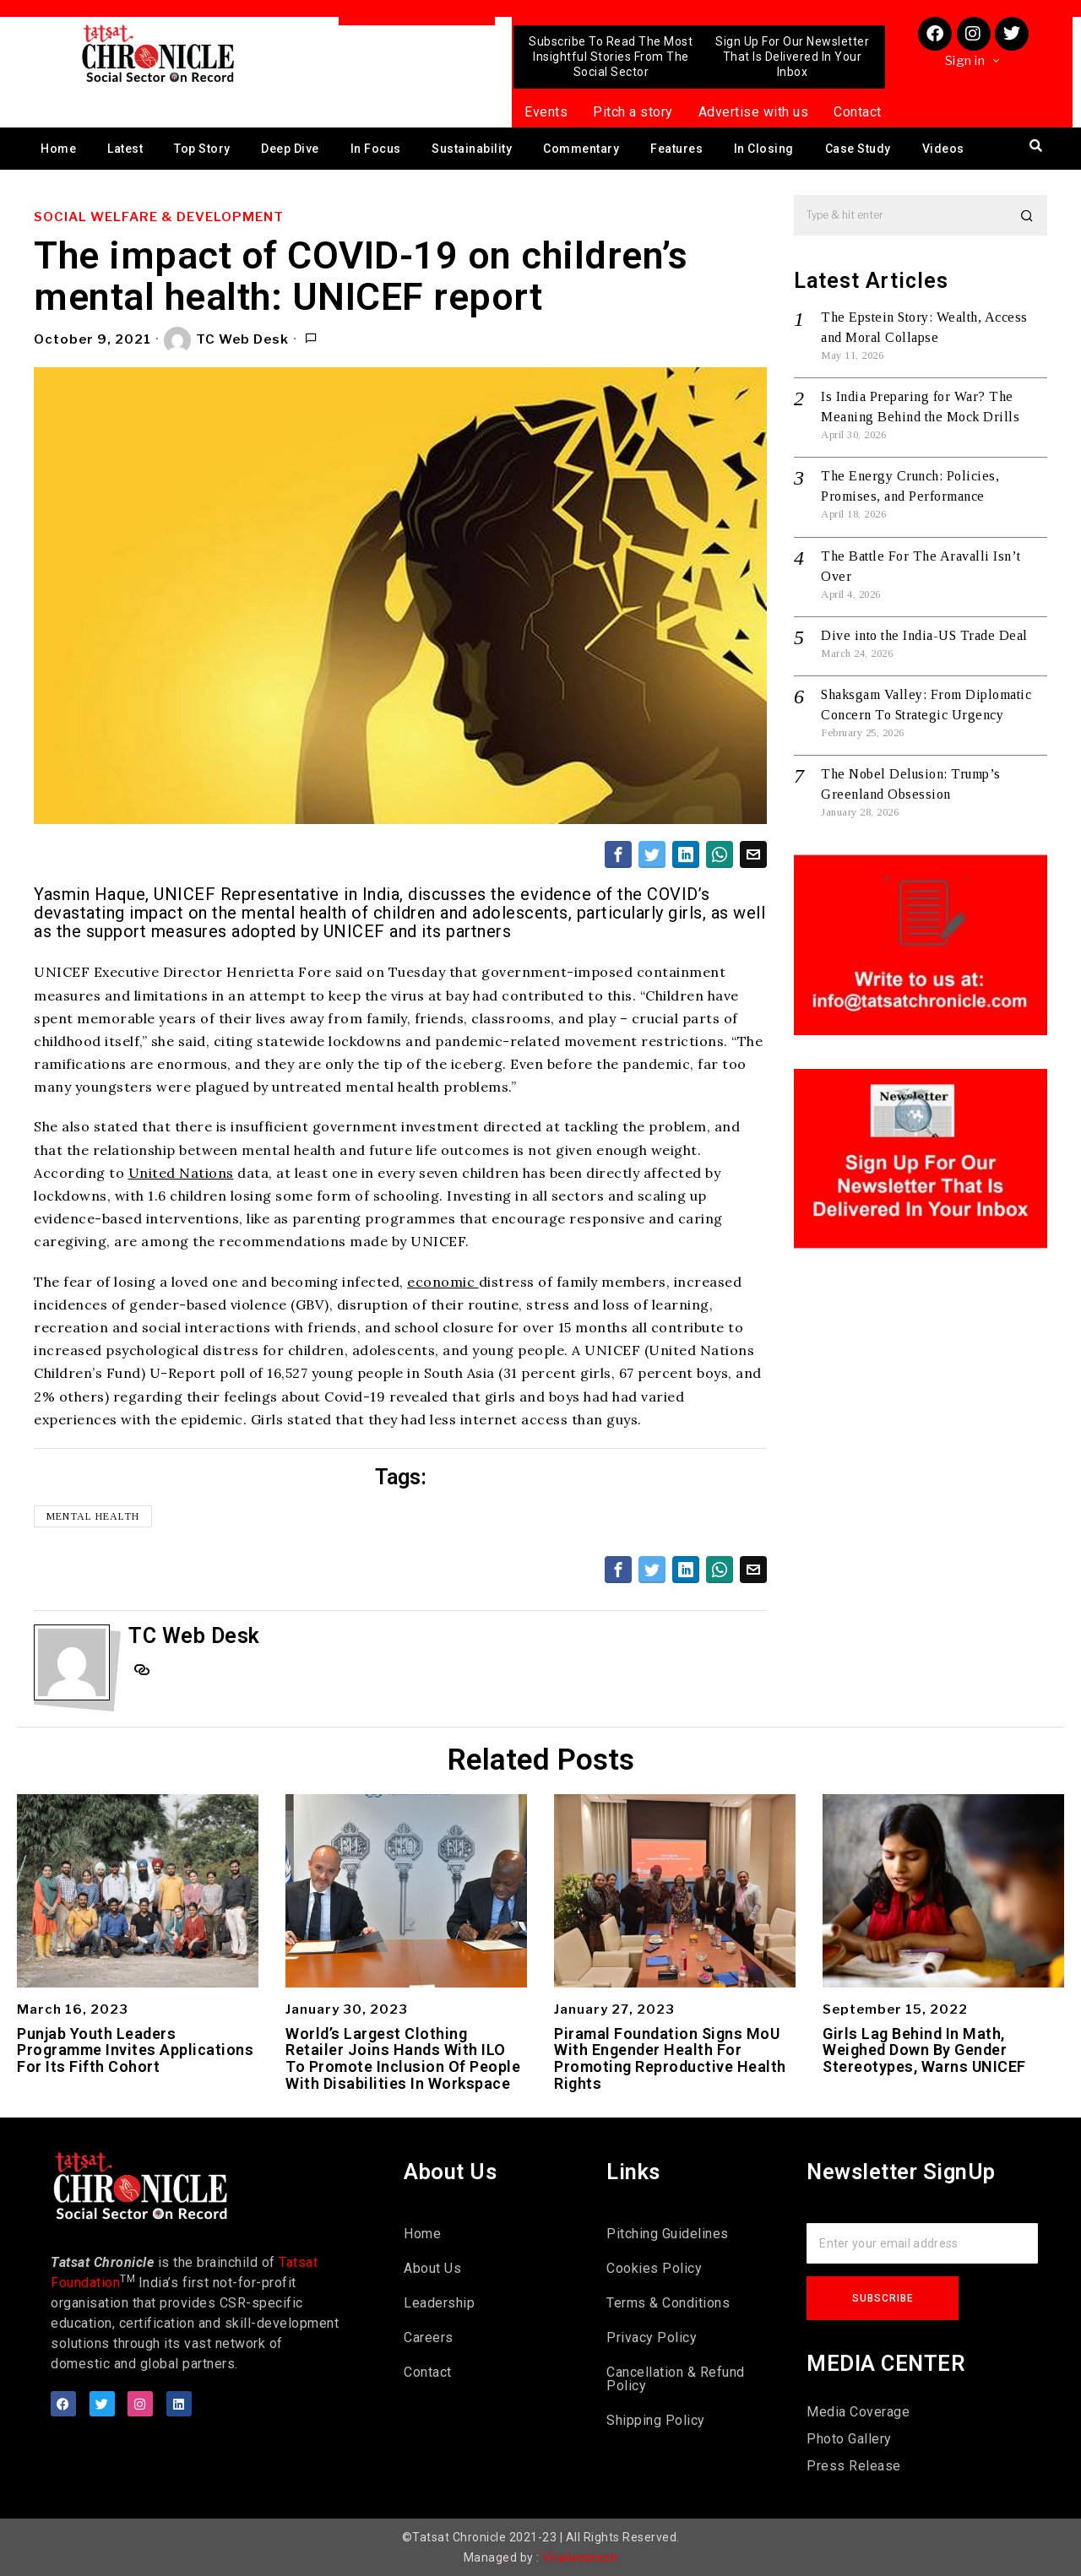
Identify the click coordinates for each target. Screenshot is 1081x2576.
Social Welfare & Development (159, 217)
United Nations (181, 1172)
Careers (429, 2337)
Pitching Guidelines (667, 2234)
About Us (432, 2268)
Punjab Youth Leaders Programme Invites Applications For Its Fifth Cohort (135, 2050)
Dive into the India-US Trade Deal (924, 635)
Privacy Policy (651, 2337)
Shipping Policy (655, 2420)
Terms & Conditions (668, 2303)
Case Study (858, 148)
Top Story (202, 148)
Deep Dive (290, 148)
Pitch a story (633, 112)
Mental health (92, 1516)
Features (676, 148)
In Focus (375, 148)
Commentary (581, 148)
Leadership (439, 2303)
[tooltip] (618, 854)
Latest (125, 148)
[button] (1027, 215)
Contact (858, 112)
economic (443, 1281)
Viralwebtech (579, 2557)
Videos (943, 148)
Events (546, 112)
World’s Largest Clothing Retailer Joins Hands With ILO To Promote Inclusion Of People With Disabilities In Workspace (402, 2059)
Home (58, 148)
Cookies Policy (654, 2268)
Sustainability (472, 148)
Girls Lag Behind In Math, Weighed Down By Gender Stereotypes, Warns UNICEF (924, 2050)
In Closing (764, 148)
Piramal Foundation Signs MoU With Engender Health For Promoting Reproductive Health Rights (670, 2059)
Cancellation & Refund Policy (675, 2379)
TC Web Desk (226, 340)
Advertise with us (753, 112)
